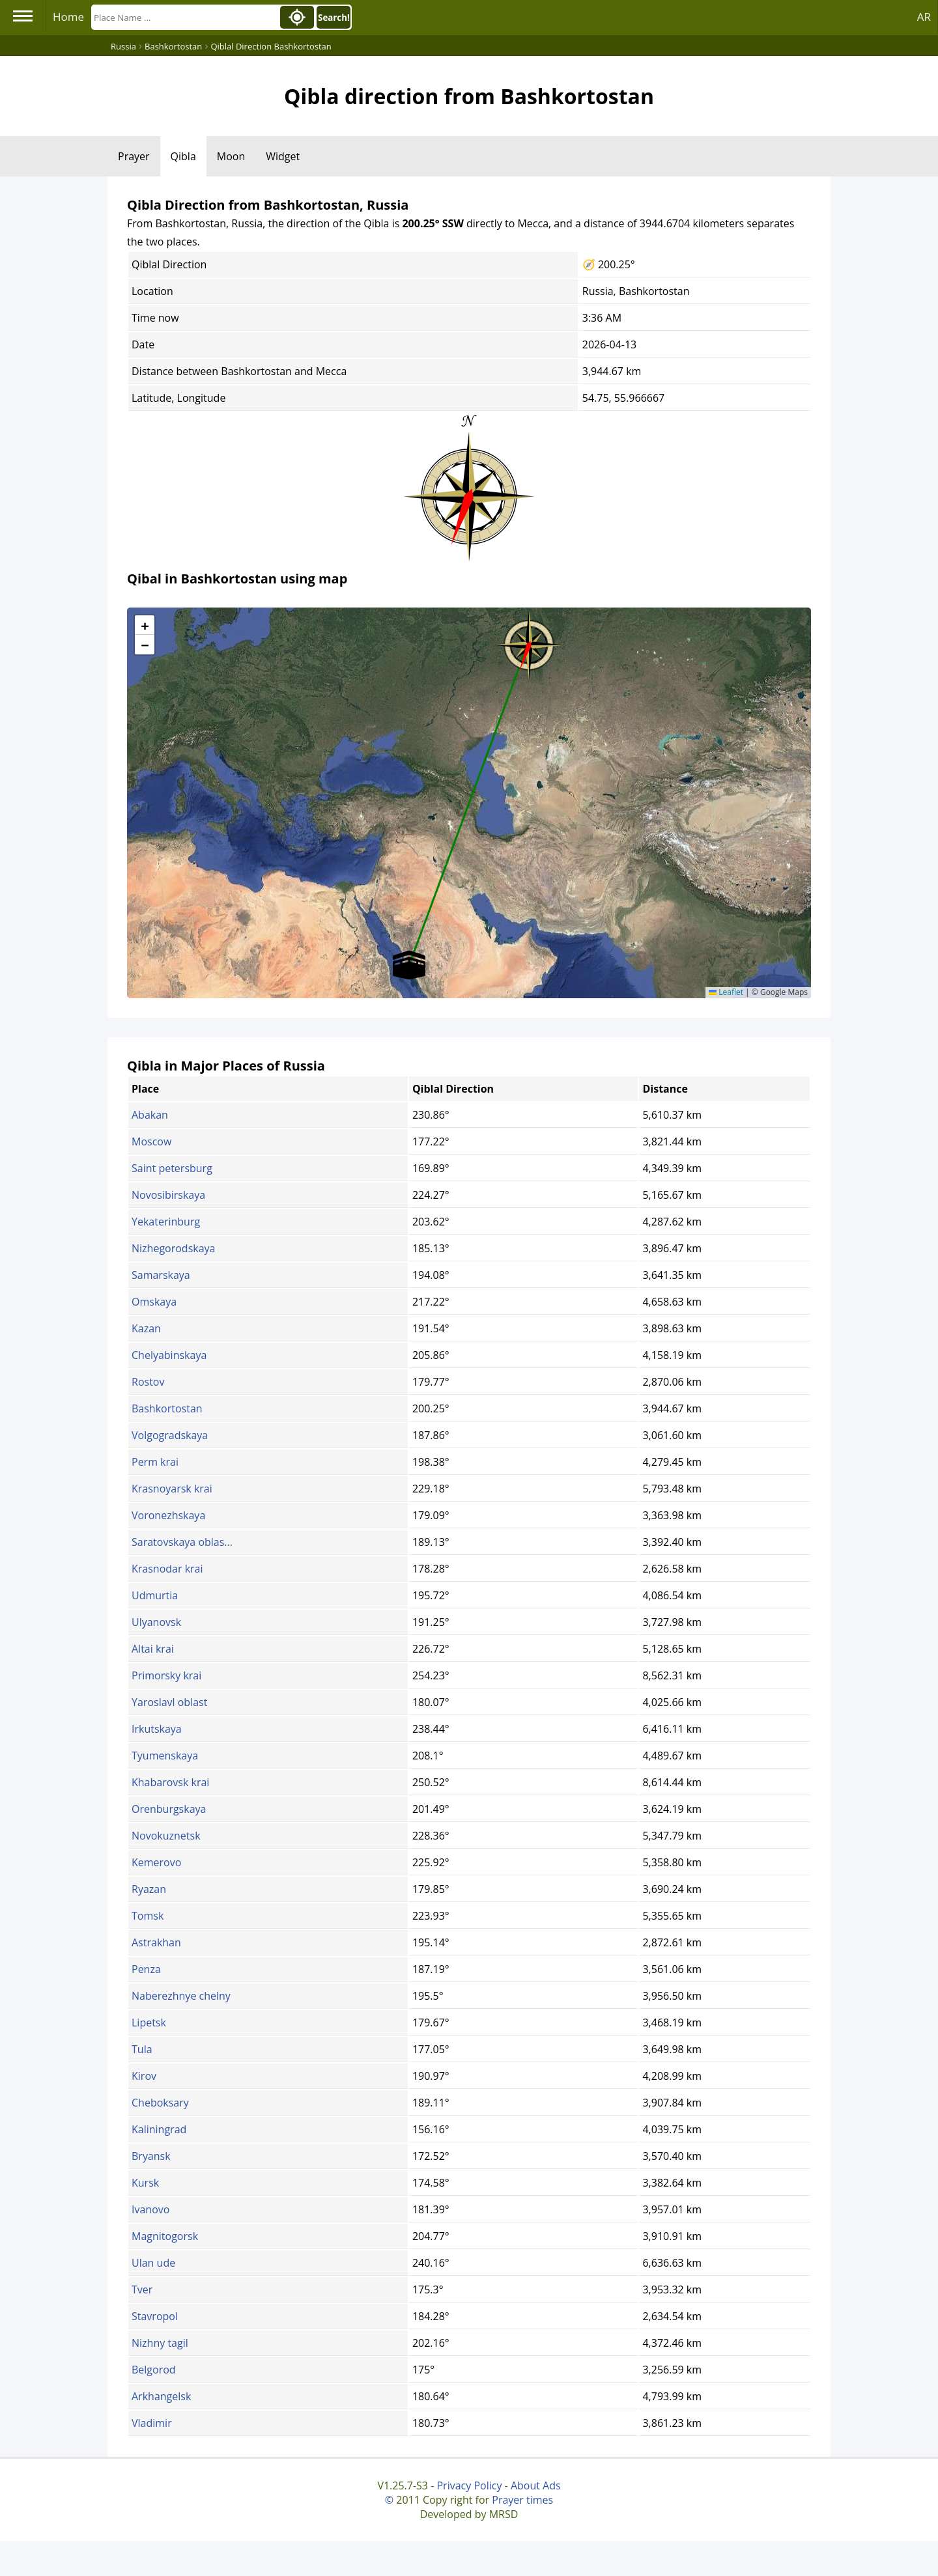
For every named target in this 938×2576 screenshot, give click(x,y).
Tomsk (147, 1916)
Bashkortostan (167, 1408)
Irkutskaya (157, 1729)
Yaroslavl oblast (169, 1702)
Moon (231, 156)
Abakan (150, 1115)
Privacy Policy (469, 2485)
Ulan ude (153, 2263)
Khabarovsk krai (170, 1782)
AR (924, 16)
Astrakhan (156, 1942)
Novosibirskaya (168, 1195)
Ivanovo (150, 2209)
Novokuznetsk (166, 1835)
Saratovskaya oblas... (182, 1542)
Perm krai (155, 1462)
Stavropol (155, 2316)
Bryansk (151, 2156)
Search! (334, 17)
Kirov (144, 2076)
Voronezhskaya (168, 1515)
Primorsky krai (166, 1675)
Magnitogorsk (165, 2236)
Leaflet (726, 992)
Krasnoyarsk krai (172, 1488)
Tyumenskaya (165, 1755)
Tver (142, 2289)
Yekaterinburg (166, 1221)
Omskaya (154, 1302)
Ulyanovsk (156, 1622)
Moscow (151, 1141)
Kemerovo (156, 1862)
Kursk (145, 2183)
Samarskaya (161, 1275)
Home (68, 16)
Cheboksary (160, 2102)
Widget (283, 156)
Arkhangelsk (161, 2396)
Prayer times (522, 2500)
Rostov (148, 1382)
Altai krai (153, 1649)
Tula (142, 2049)
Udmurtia (155, 1595)
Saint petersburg (172, 1168)
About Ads (536, 2485)
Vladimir (152, 2423)
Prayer (134, 156)
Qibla (183, 156)
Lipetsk (149, 2022)
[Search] (184, 17)
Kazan (146, 1328)
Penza (146, 1969)
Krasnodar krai (167, 1568)
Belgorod (154, 2369)
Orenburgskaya (169, 1809)
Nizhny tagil (160, 2343)
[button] (529, 641)
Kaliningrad (159, 2129)
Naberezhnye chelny (181, 1996)
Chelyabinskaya (169, 1355)
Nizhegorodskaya (173, 1248)
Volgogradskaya (170, 1435)
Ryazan (149, 1889)
